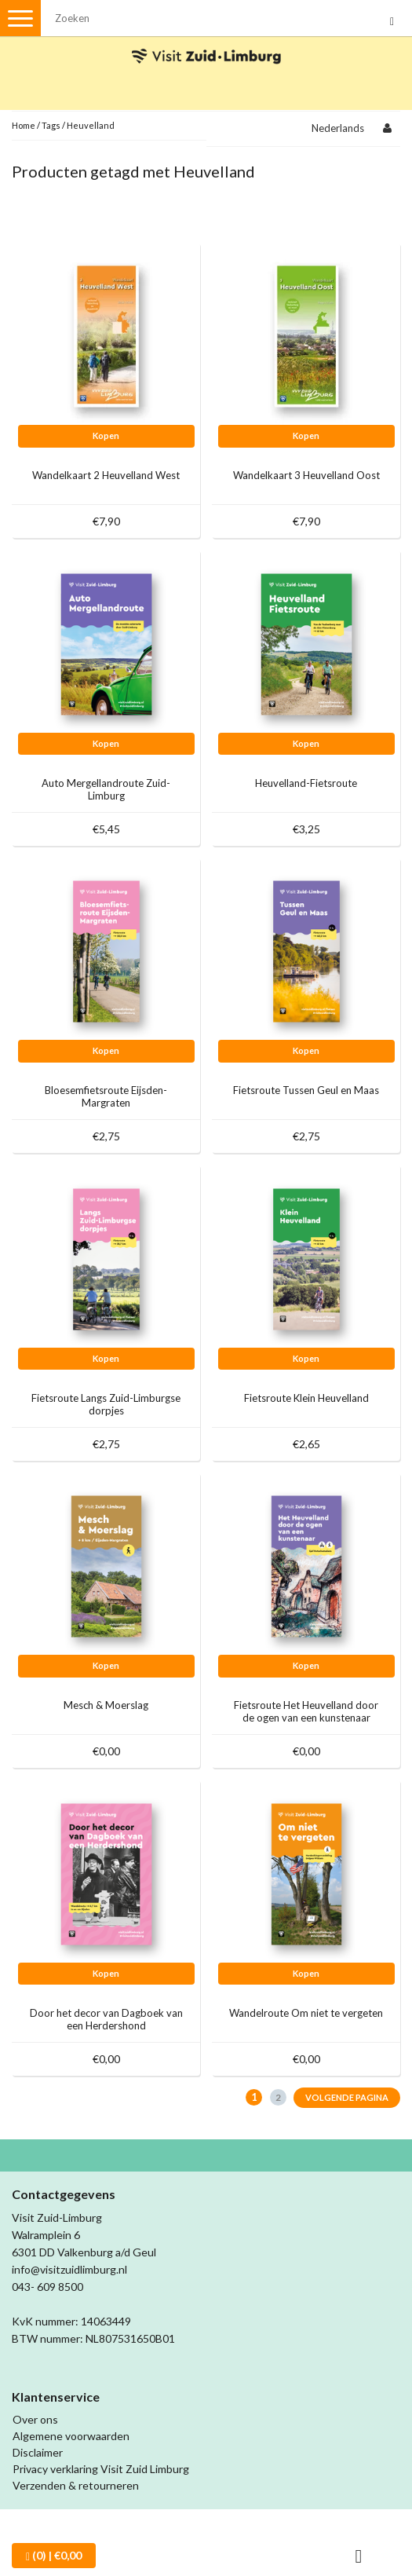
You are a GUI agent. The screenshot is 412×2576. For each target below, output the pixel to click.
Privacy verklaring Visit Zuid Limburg (101, 2468)
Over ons (35, 2419)
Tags (51, 125)
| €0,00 (54, 2556)
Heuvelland (91, 125)
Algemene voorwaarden (71, 2435)
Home (23, 125)
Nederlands (338, 128)
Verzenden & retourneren (76, 2485)
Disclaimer (38, 2452)
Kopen (106, 435)
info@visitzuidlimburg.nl (69, 2269)
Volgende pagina (346, 2097)
